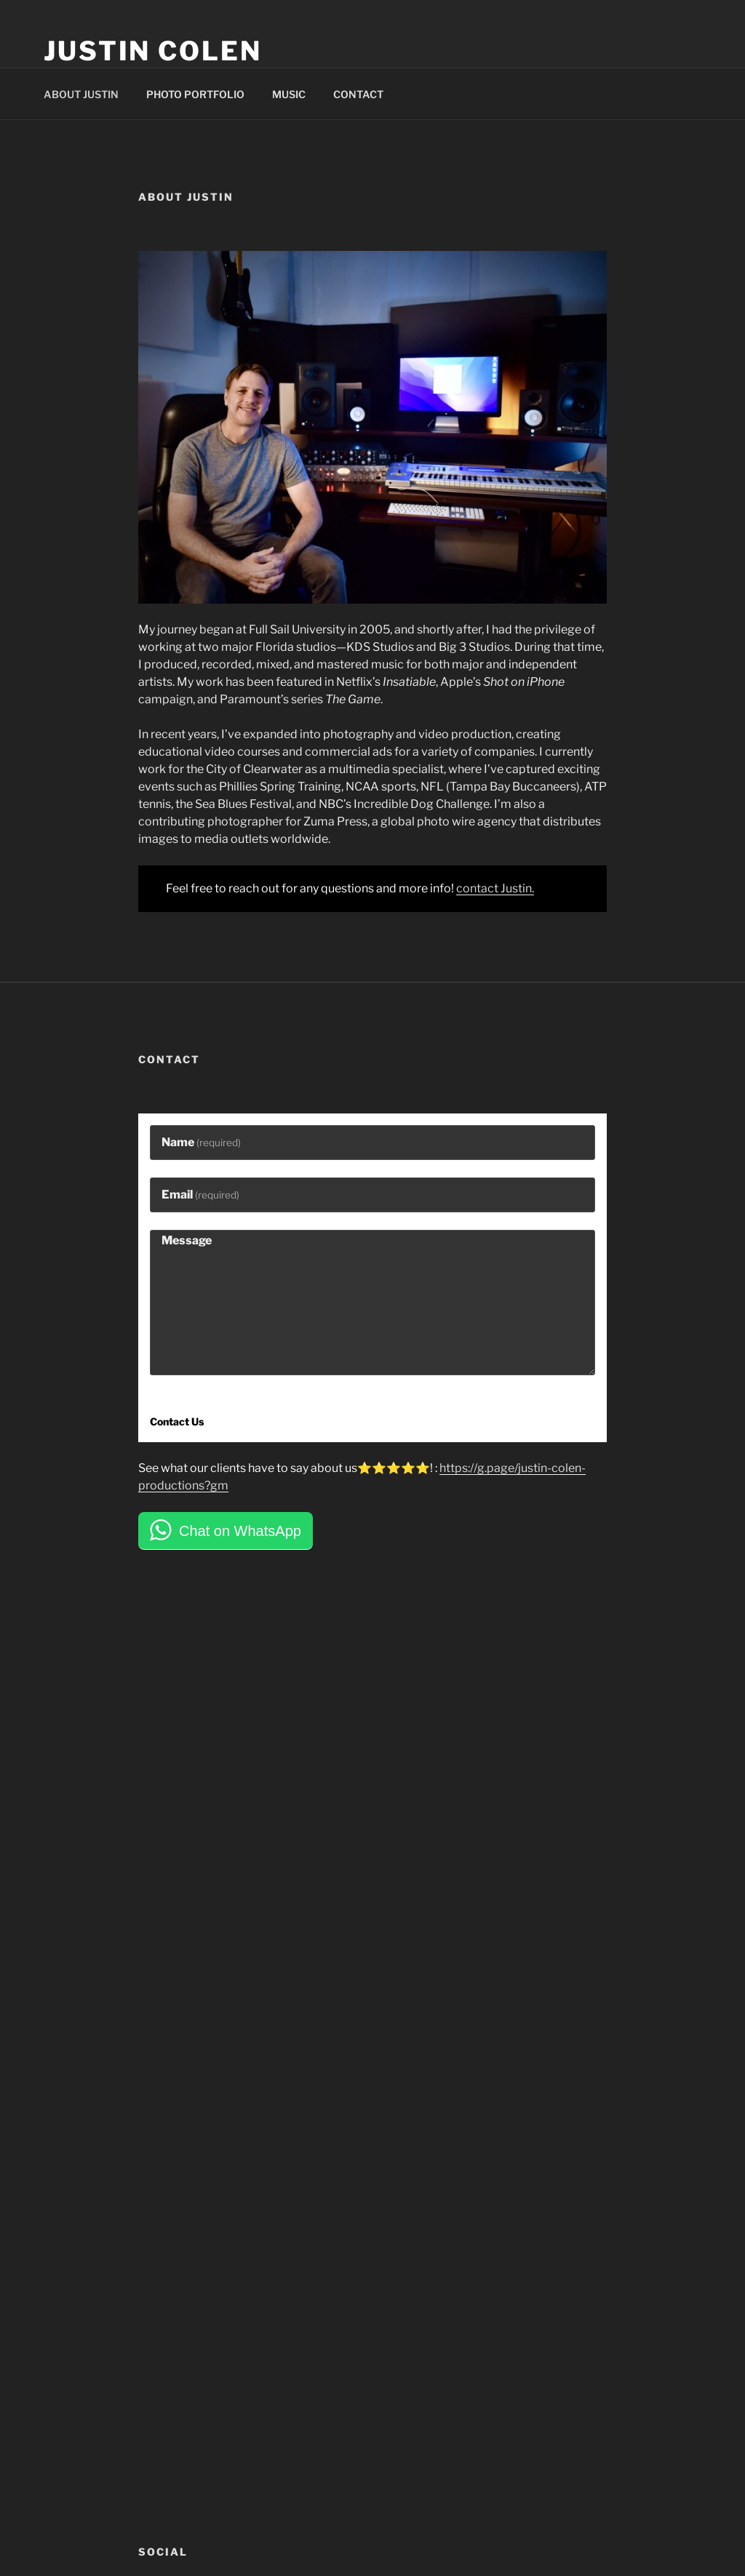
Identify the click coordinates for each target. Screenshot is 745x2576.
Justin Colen (153, 51)
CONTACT (358, 94)
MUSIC (289, 94)
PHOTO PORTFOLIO (195, 94)
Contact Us (177, 1421)
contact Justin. (495, 888)
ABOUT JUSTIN (81, 94)
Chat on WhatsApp (240, 1531)
